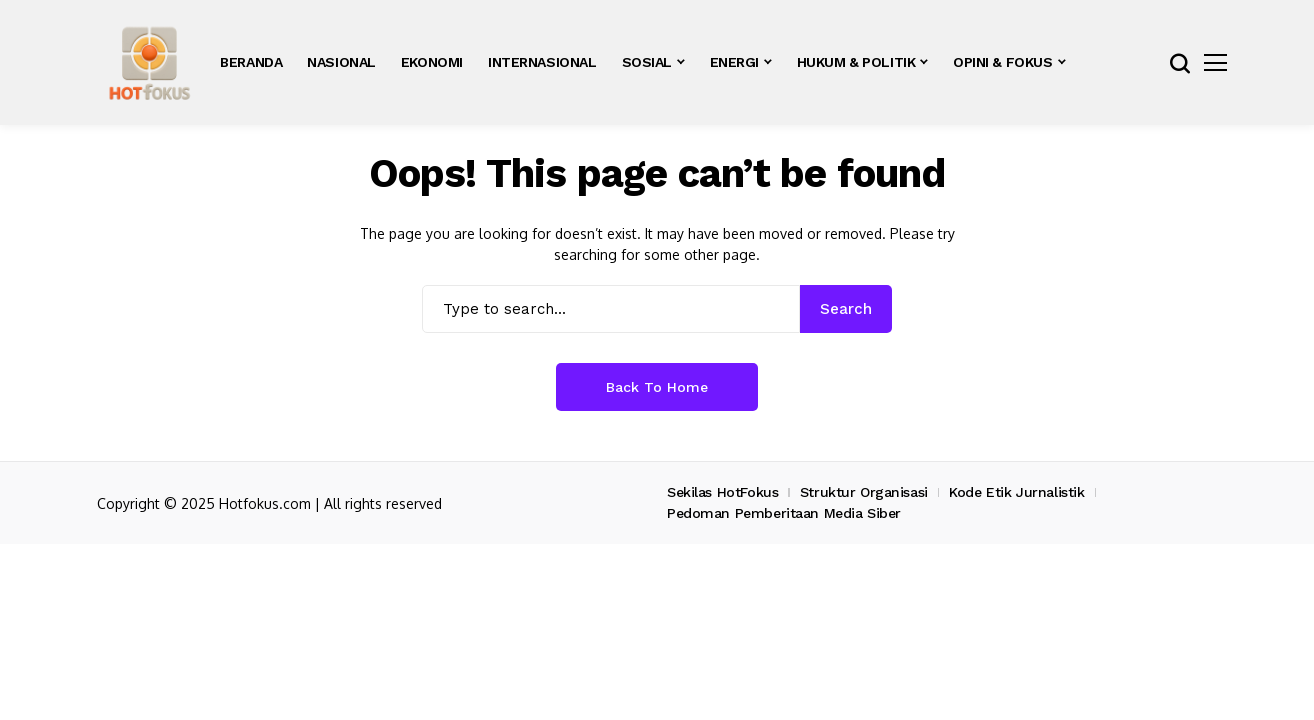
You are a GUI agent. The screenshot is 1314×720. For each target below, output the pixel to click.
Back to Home (657, 387)
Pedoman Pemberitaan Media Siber (784, 513)
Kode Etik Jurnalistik (1016, 492)
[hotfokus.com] (149, 62)
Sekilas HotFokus (722, 492)
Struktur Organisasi (864, 492)
